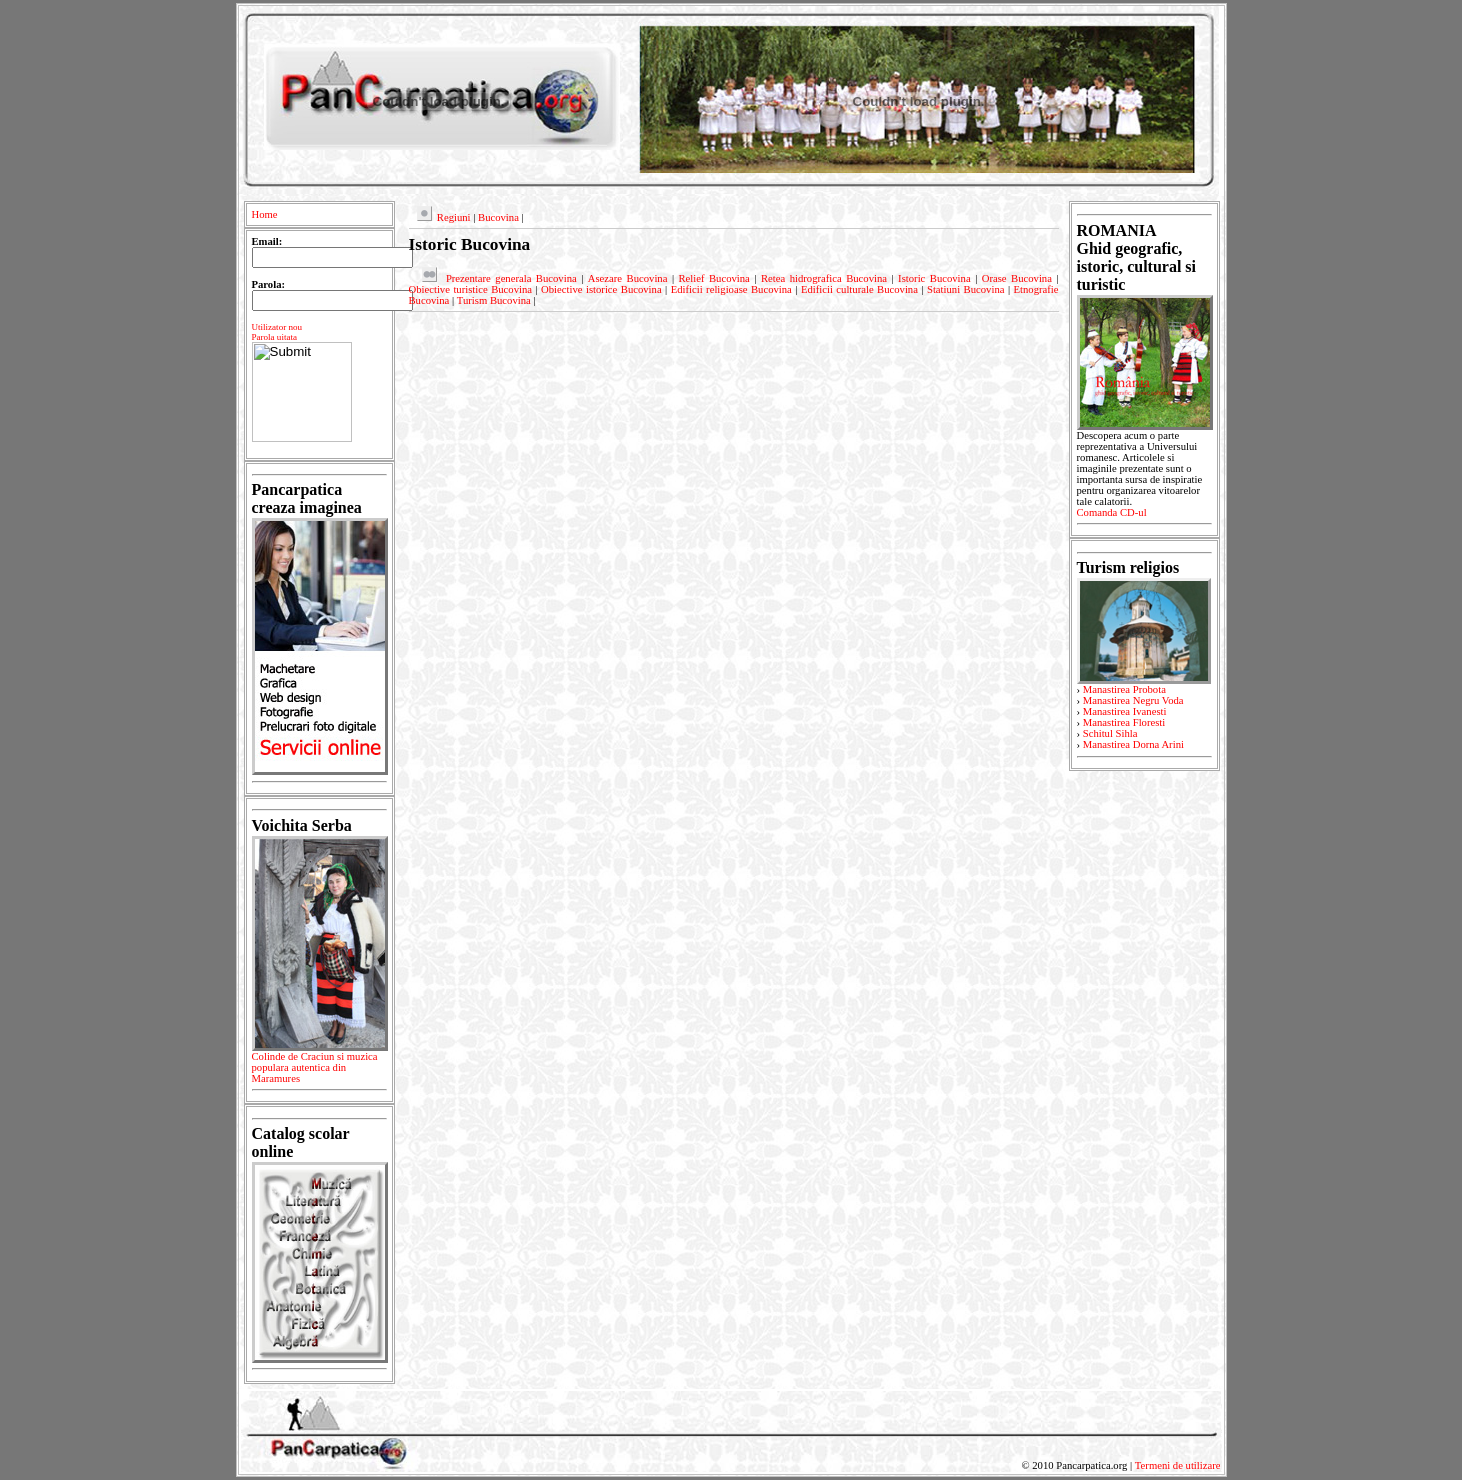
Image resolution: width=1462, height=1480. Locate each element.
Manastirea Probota (1124, 689)
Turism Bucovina (494, 300)
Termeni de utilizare (1178, 1465)
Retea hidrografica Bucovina (824, 278)
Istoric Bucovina (934, 278)
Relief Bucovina (713, 278)
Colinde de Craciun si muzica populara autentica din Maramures (319, 1071)
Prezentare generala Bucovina (511, 278)
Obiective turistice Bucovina (471, 289)
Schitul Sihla (1110, 733)
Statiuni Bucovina (965, 289)
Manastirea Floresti (1124, 722)
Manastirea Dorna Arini (1133, 744)
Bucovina (498, 217)
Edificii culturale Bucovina (859, 289)
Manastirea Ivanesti (1125, 711)
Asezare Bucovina (628, 278)
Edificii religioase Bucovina (731, 289)
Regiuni (454, 217)
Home (265, 214)
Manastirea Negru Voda (1133, 700)
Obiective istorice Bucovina (601, 289)
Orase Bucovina (1017, 278)
